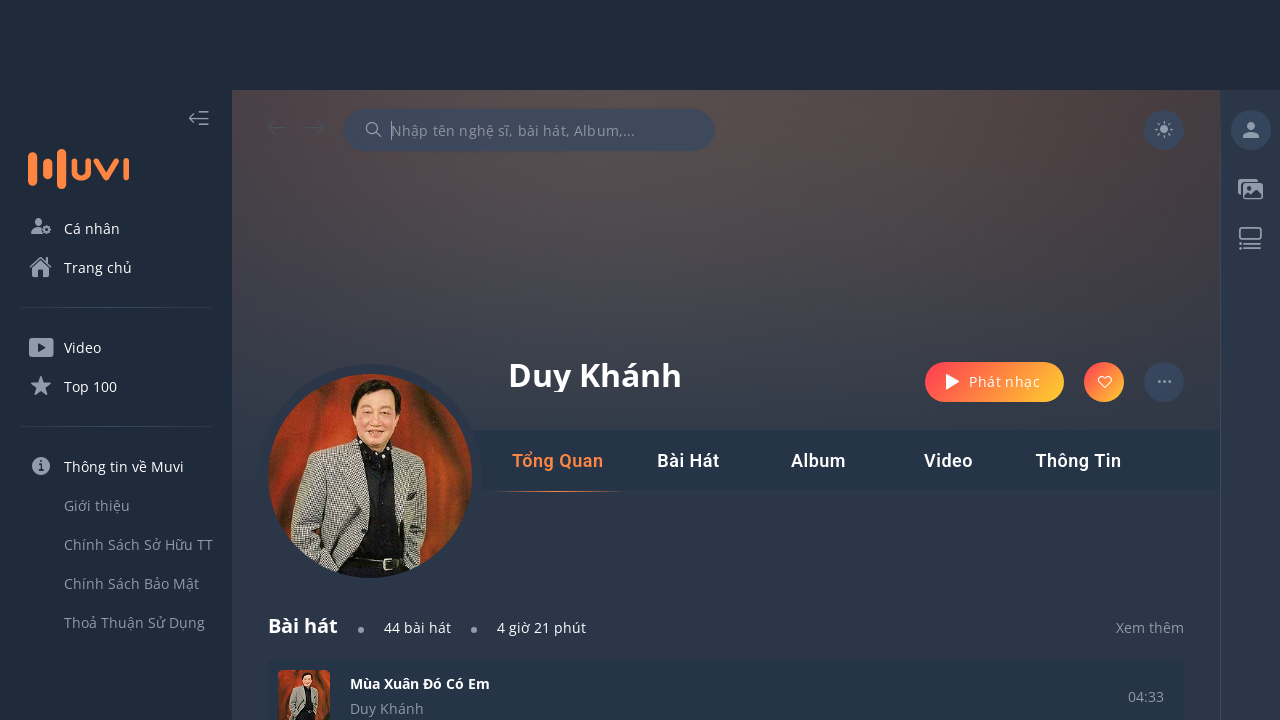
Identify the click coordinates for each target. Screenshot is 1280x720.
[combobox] (529, 130)
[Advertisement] (640, 45)
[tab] (557, 461)
